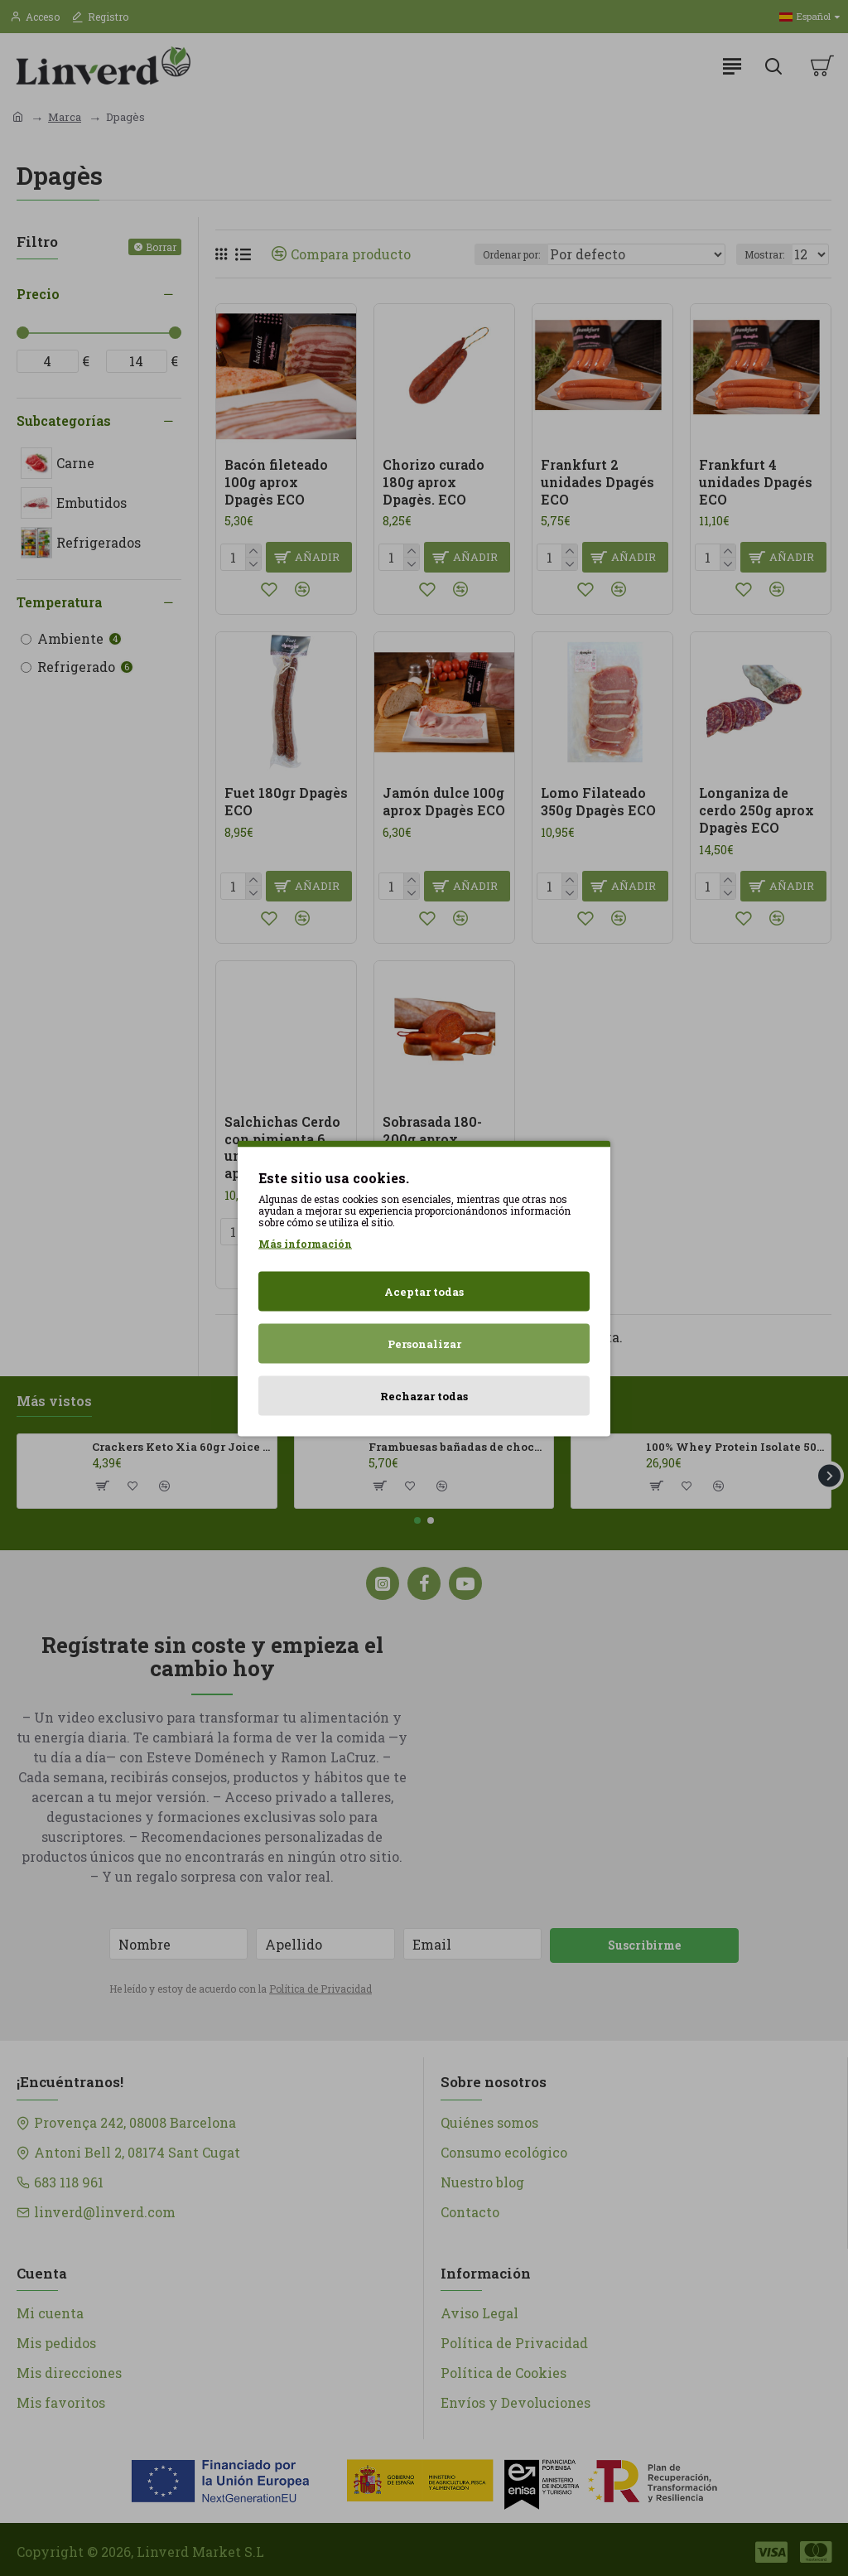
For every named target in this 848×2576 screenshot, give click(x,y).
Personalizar (424, 1343)
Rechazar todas (424, 1395)
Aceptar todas (424, 1290)
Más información (305, 1242)
